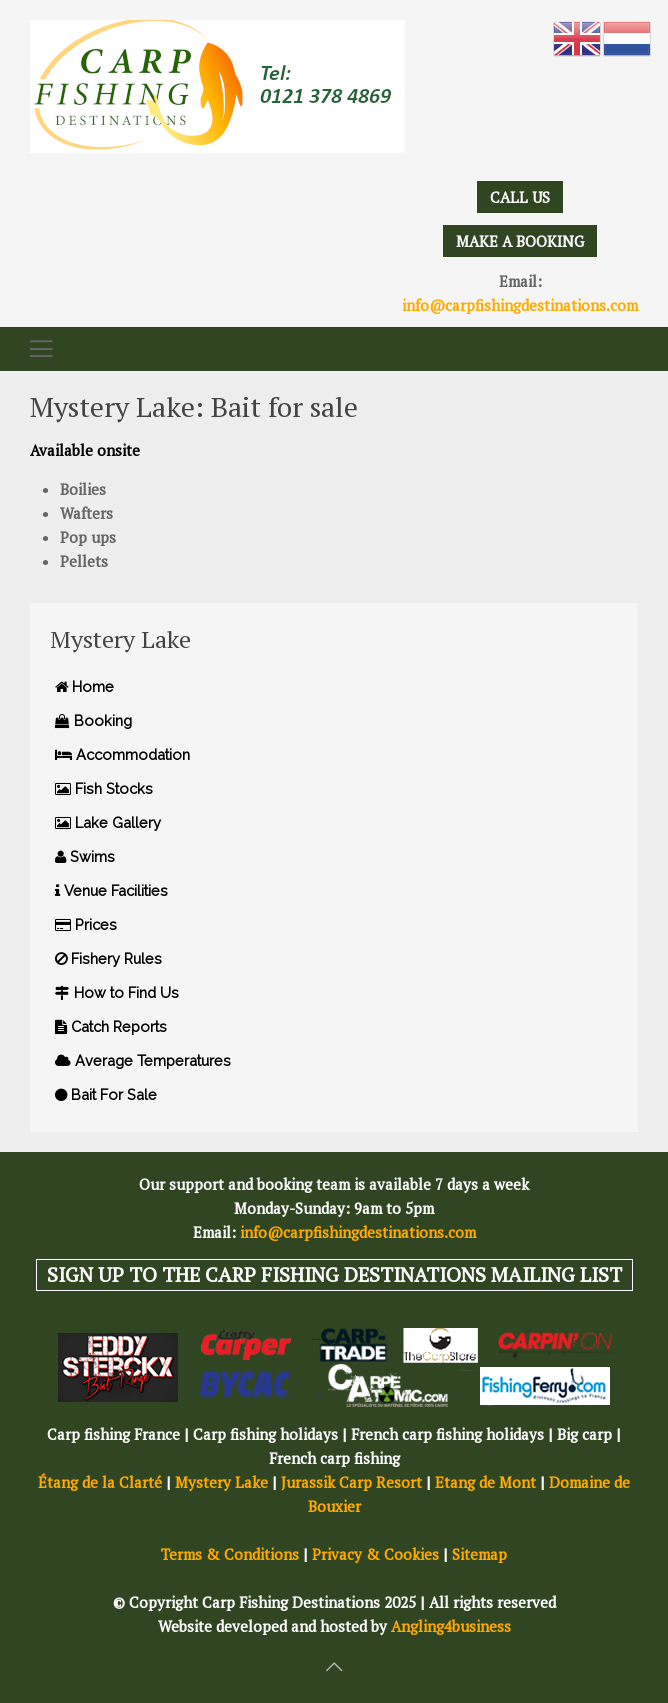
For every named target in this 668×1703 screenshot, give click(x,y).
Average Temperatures (143, 1060)
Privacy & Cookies (375, 1554)
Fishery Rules (108, 958)
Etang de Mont (485, 1482)
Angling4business (451, 1626)
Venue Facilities (111, 890)
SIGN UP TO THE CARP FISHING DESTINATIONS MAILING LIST (334, 1274)
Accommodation (122, 754)
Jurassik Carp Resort (351, 1482)
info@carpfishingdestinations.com (520, 305)
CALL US (520, 197)
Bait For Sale (106, 1094)
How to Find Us (117, 992)
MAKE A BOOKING (520, 241)
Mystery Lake (221, 1482)
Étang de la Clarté (100, 1482)
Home (84, 686)
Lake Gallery (108, 822)
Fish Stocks (104, 788)
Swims (85, 856)
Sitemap (479, 1554)
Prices (86, 924)
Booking (93, 720)
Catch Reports (111, 1026)
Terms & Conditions (230, 1554)
